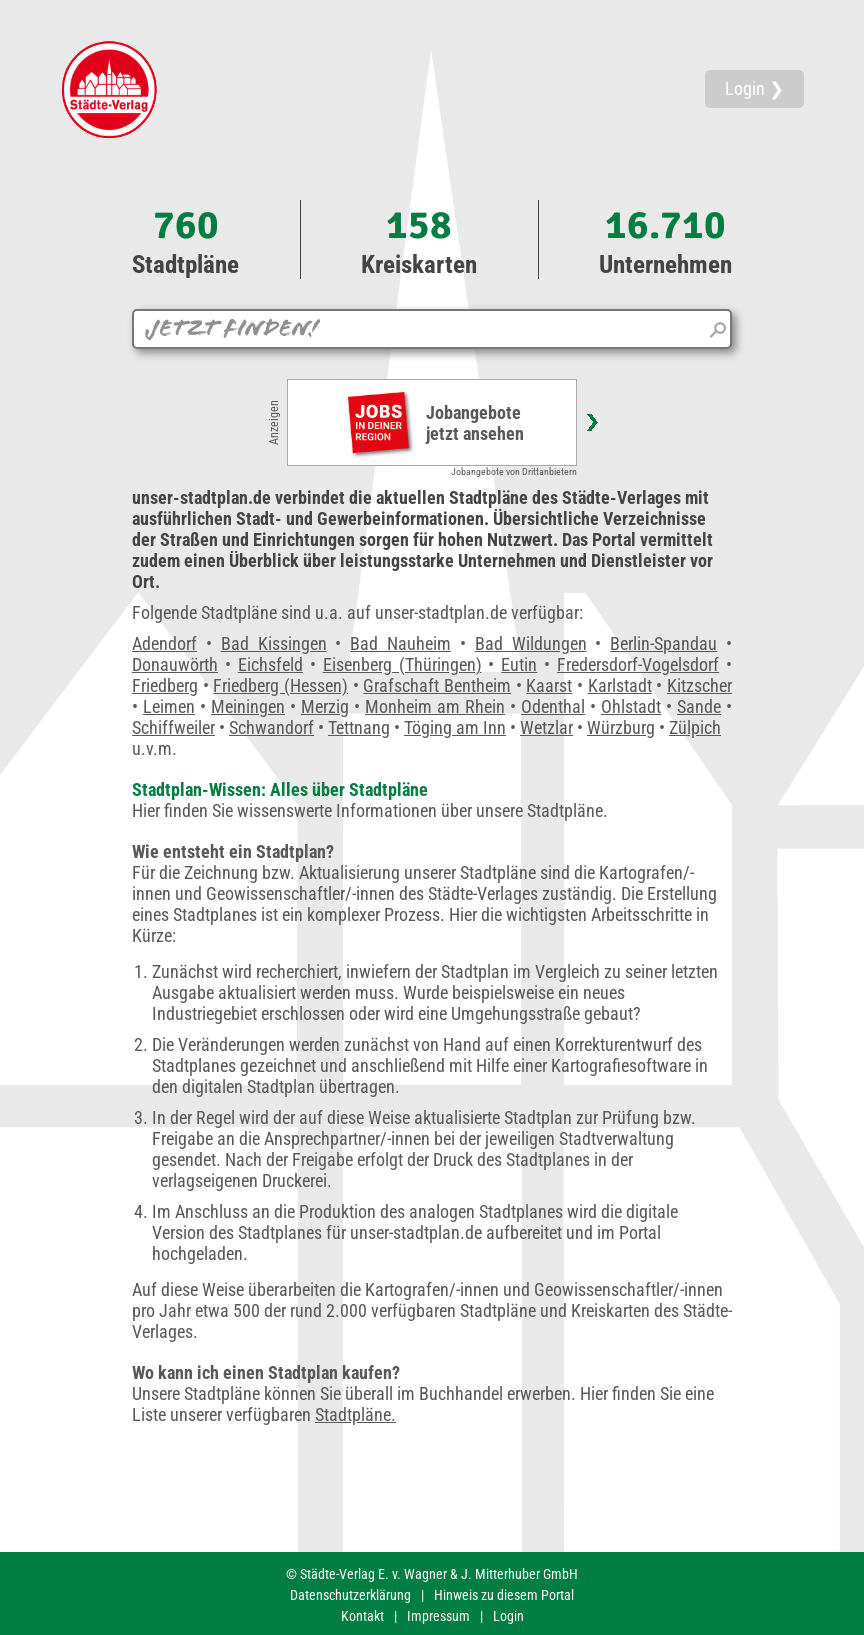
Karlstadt (620, 685)
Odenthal (553, 706)
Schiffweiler (173, 727)
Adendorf (164, 643)
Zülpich (695, 727)
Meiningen (248, 706)
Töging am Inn (455, 727)
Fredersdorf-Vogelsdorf (638, 664)
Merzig (325, 706)
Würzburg (621, 727)
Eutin (519, 664)
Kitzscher (699, 685)
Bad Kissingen (274, 643)
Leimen (169, 706)
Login (508, 1616)
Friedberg (165, 685)
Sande (699, 706)
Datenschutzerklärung (350, 1595)
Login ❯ (754, 88)
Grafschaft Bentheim (437, 685)
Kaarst (549, 685)
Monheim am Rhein (435, 706)
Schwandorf (271, 727)
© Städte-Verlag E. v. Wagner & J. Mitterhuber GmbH (432, 1574)
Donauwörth (175, 664)
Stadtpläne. (355, 1414)
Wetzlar (546, 727)
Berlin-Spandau (663, 643)
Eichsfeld (270, 664)
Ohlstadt (631, 706)
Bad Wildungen (531, 643)
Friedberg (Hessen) (280, 685)
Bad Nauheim (400, 643)
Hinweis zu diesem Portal (504, 1595)
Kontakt (362, 1616)
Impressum (438, 1616)
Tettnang (359, 727)
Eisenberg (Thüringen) (402, 664)
